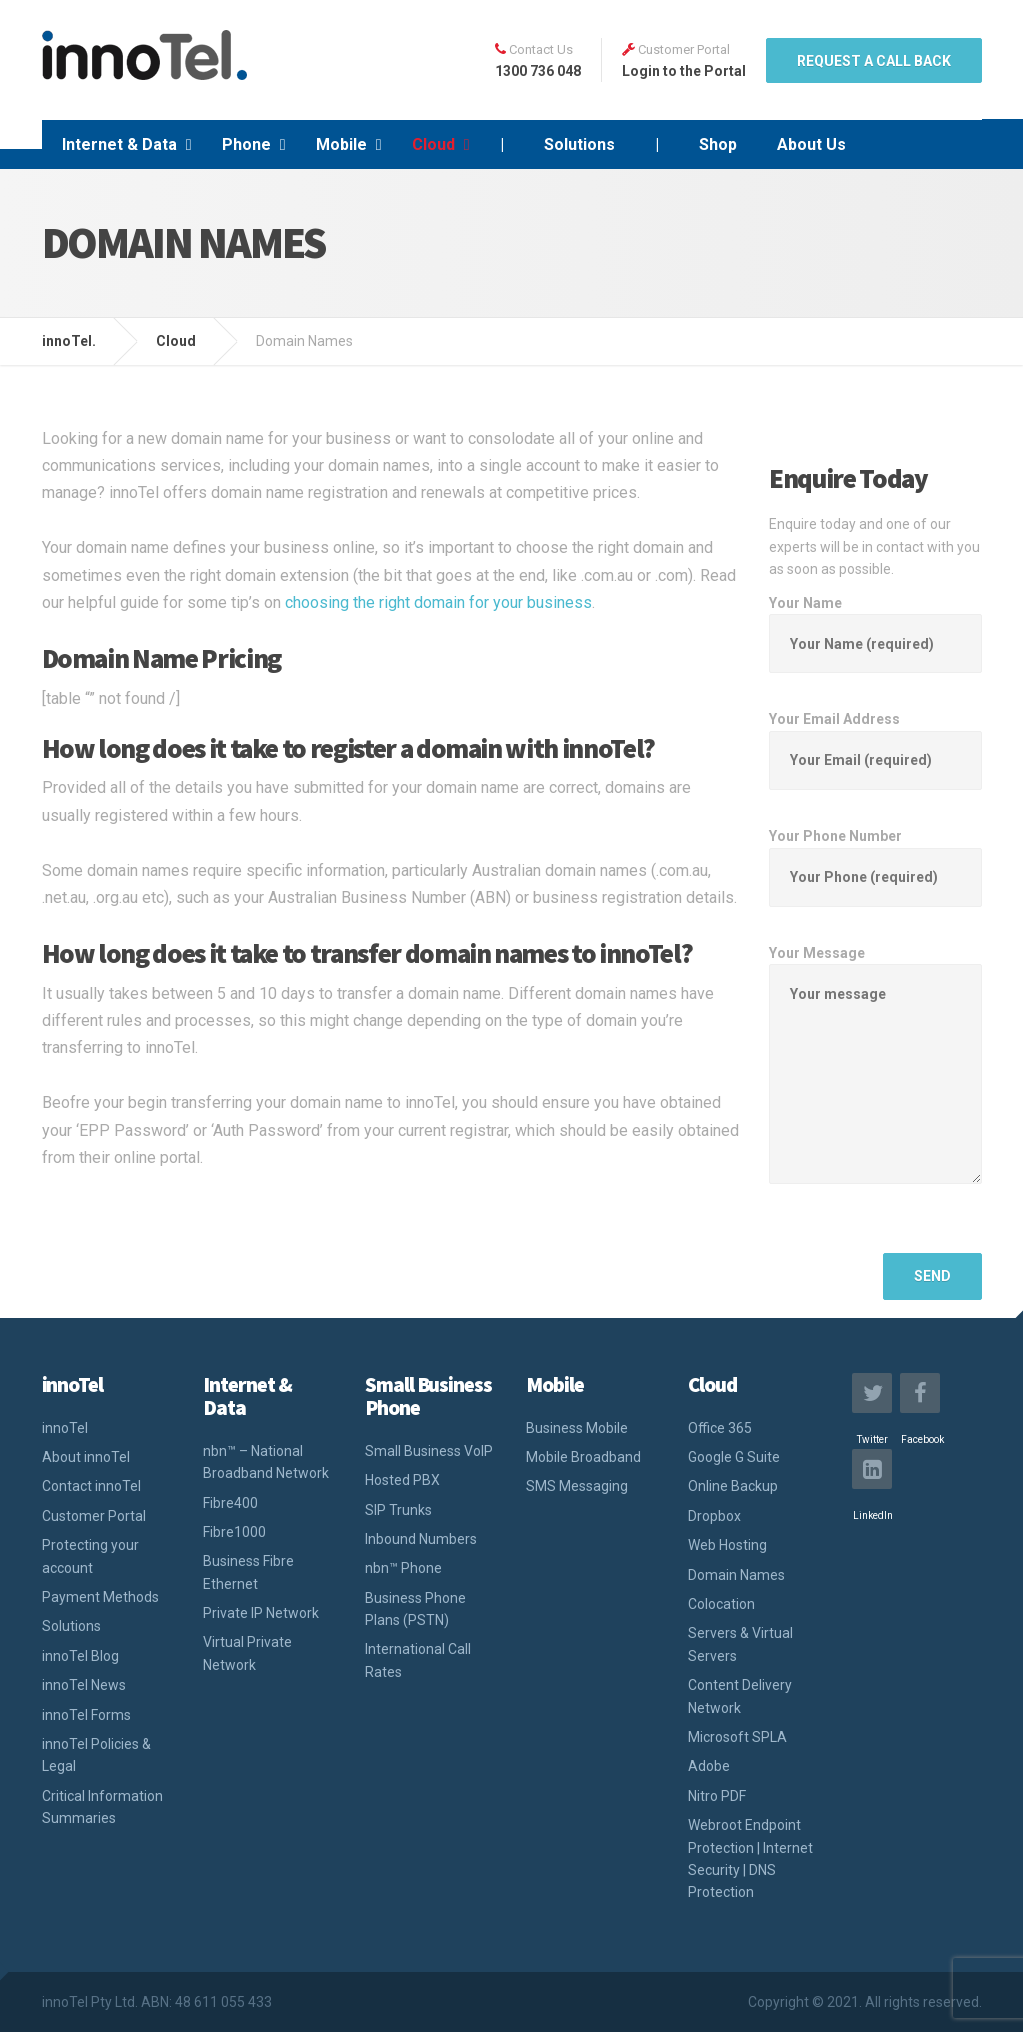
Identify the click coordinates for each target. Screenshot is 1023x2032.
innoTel (65, 1428)
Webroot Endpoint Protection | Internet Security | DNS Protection (750, 1858)
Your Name (875, 623)
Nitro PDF (717, 1796)
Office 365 (720, 1428)
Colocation (721, 1604)
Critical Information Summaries (102, 1807)
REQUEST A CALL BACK (874, 61)
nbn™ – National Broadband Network (266, 1462)
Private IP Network (261, 1613)
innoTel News (84, 1685)
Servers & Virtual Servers (740, 1644)
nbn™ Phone (403, 1568)
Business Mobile (577, 1428)
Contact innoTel (91, 1486)
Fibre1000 (234, 1532)
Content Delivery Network (740, 1696)
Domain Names (736, 1575)
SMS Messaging (577, 1486)
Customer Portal (94, 1516)
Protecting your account (90, 1556)
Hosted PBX (402, 1480)
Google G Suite (734, 1457)
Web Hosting (727, 1545)
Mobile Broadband (583, 1457)
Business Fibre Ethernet (248, 1572)
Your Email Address (875, 739)
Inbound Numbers (421, 1539)
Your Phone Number (875, 856)
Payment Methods (100, 1597)
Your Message (875, 1081)
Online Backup (733, 1486)
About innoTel (86, 1457)
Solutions (71, 1626)
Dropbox (714, 1516)
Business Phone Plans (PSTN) (415, 1609)
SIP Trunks (398, 1510)
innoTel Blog (80, 1656)
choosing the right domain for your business (438, 602)
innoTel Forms (86, 1715)
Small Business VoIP (429, 1451)
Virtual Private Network (247, 1653)
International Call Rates (418, 1660)
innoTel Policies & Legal (96, 1755)
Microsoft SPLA (737, 1737)
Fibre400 (230, 1503)
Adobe (709, 1766)
